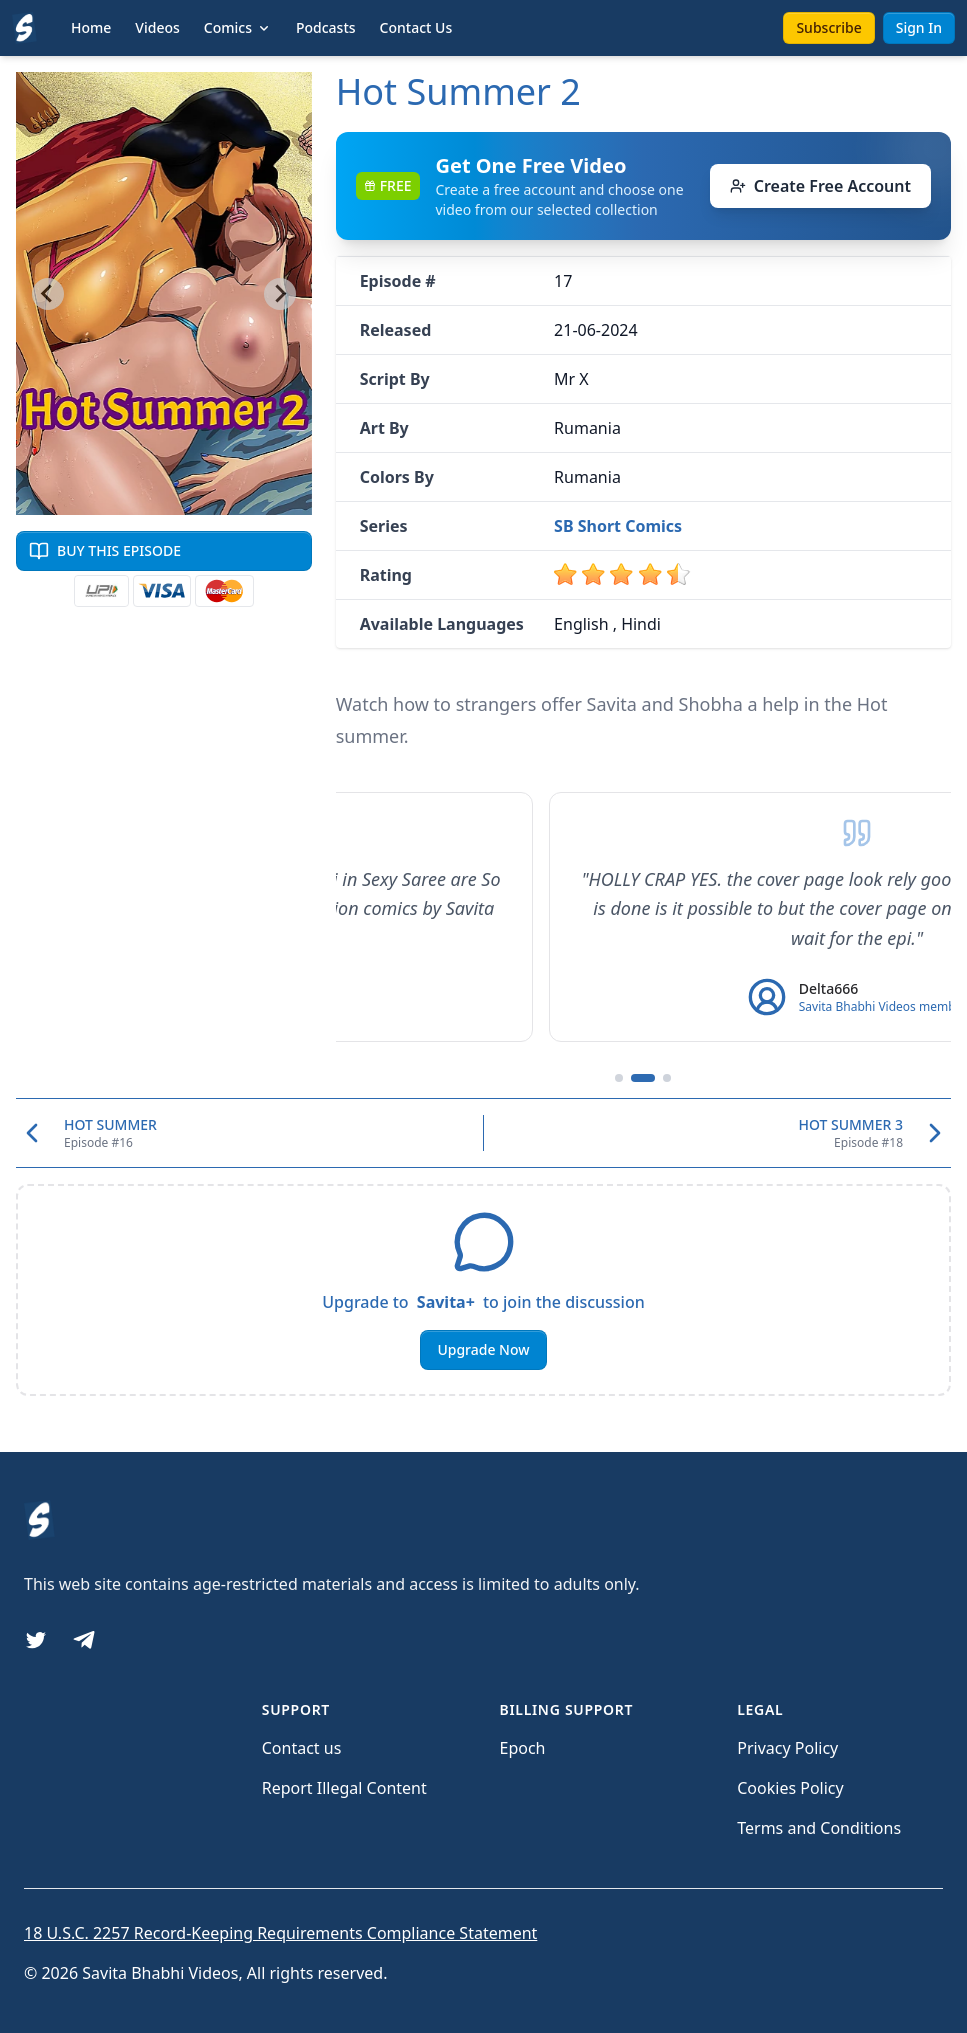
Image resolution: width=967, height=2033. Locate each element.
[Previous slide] (48, 294)
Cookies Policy (790, 1788)
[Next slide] (280, 294)
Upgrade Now (483, 1349)
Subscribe (828, 27)
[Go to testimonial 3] (667, 1078)
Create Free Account (820, 186)
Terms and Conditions (819, 1828)
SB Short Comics (618, 526)
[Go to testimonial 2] (643, 1078)
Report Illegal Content (344, 1788)
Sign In (919, 27)
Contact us (302, 1748)
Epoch (523, 1748)
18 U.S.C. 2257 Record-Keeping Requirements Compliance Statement (280, 1933)
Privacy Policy (787, 1748)
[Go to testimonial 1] (619, 1078)
